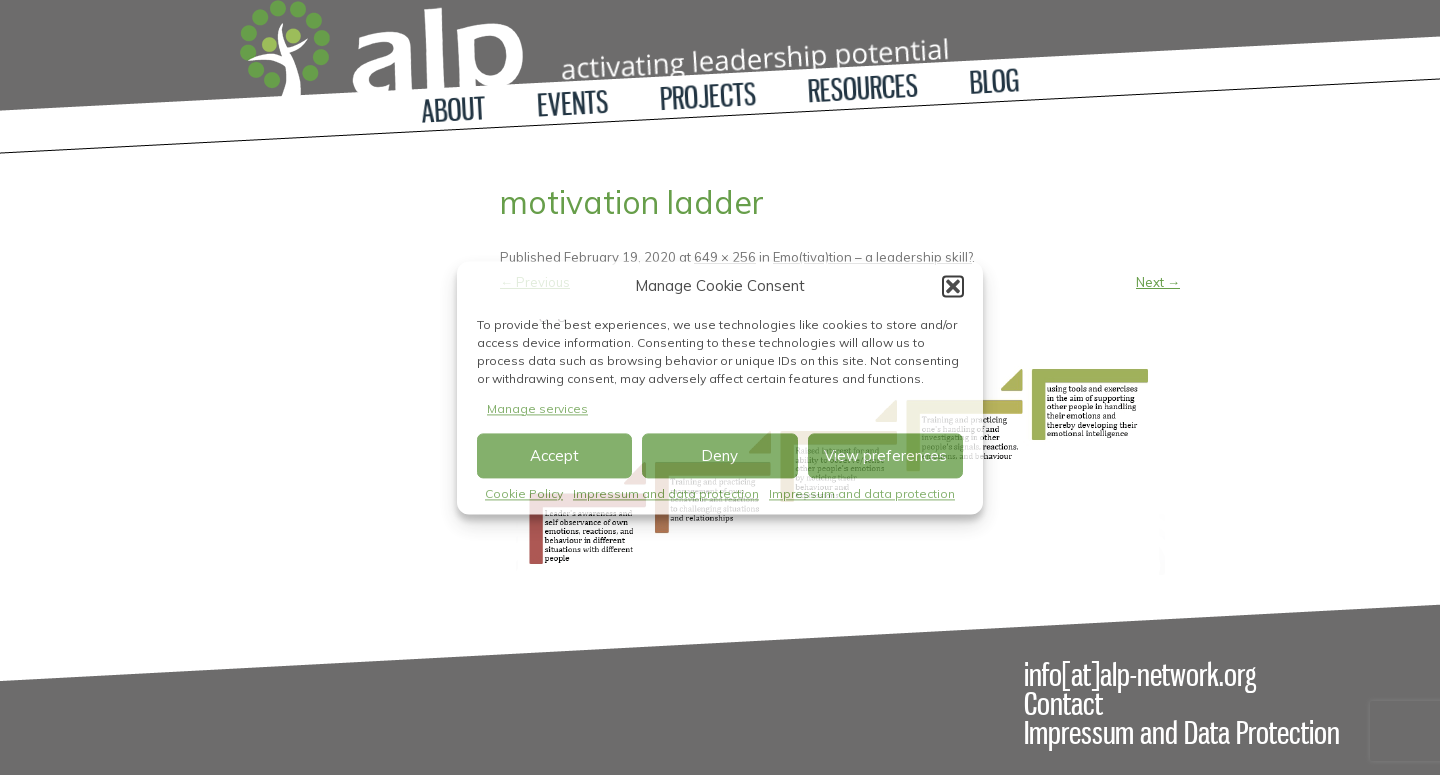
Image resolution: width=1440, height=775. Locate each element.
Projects (708, 96)
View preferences (885, 455)
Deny (719, 455)
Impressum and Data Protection (1182, 733)
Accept (554, 455)
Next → (1158, 282)
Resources (863, 89)
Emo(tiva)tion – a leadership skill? (872, 257)
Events (573, 104)
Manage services (537, 408)
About (454, 109)
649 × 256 (725, 257)
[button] (953, 286)
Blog (993, 81)
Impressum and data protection (666, 494)
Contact (1063, 704)
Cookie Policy (524, 494)
